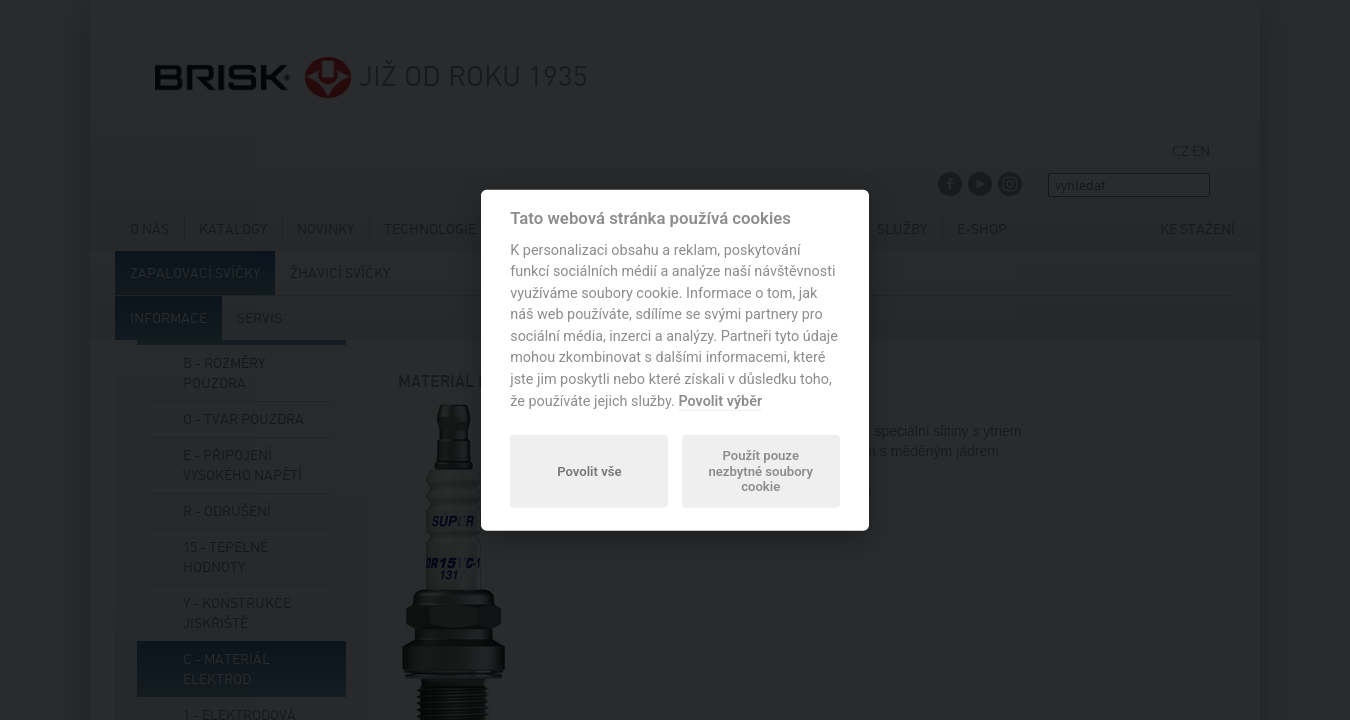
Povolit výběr (720, 400)
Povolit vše (589, 470)
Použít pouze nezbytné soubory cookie (760, 471)
